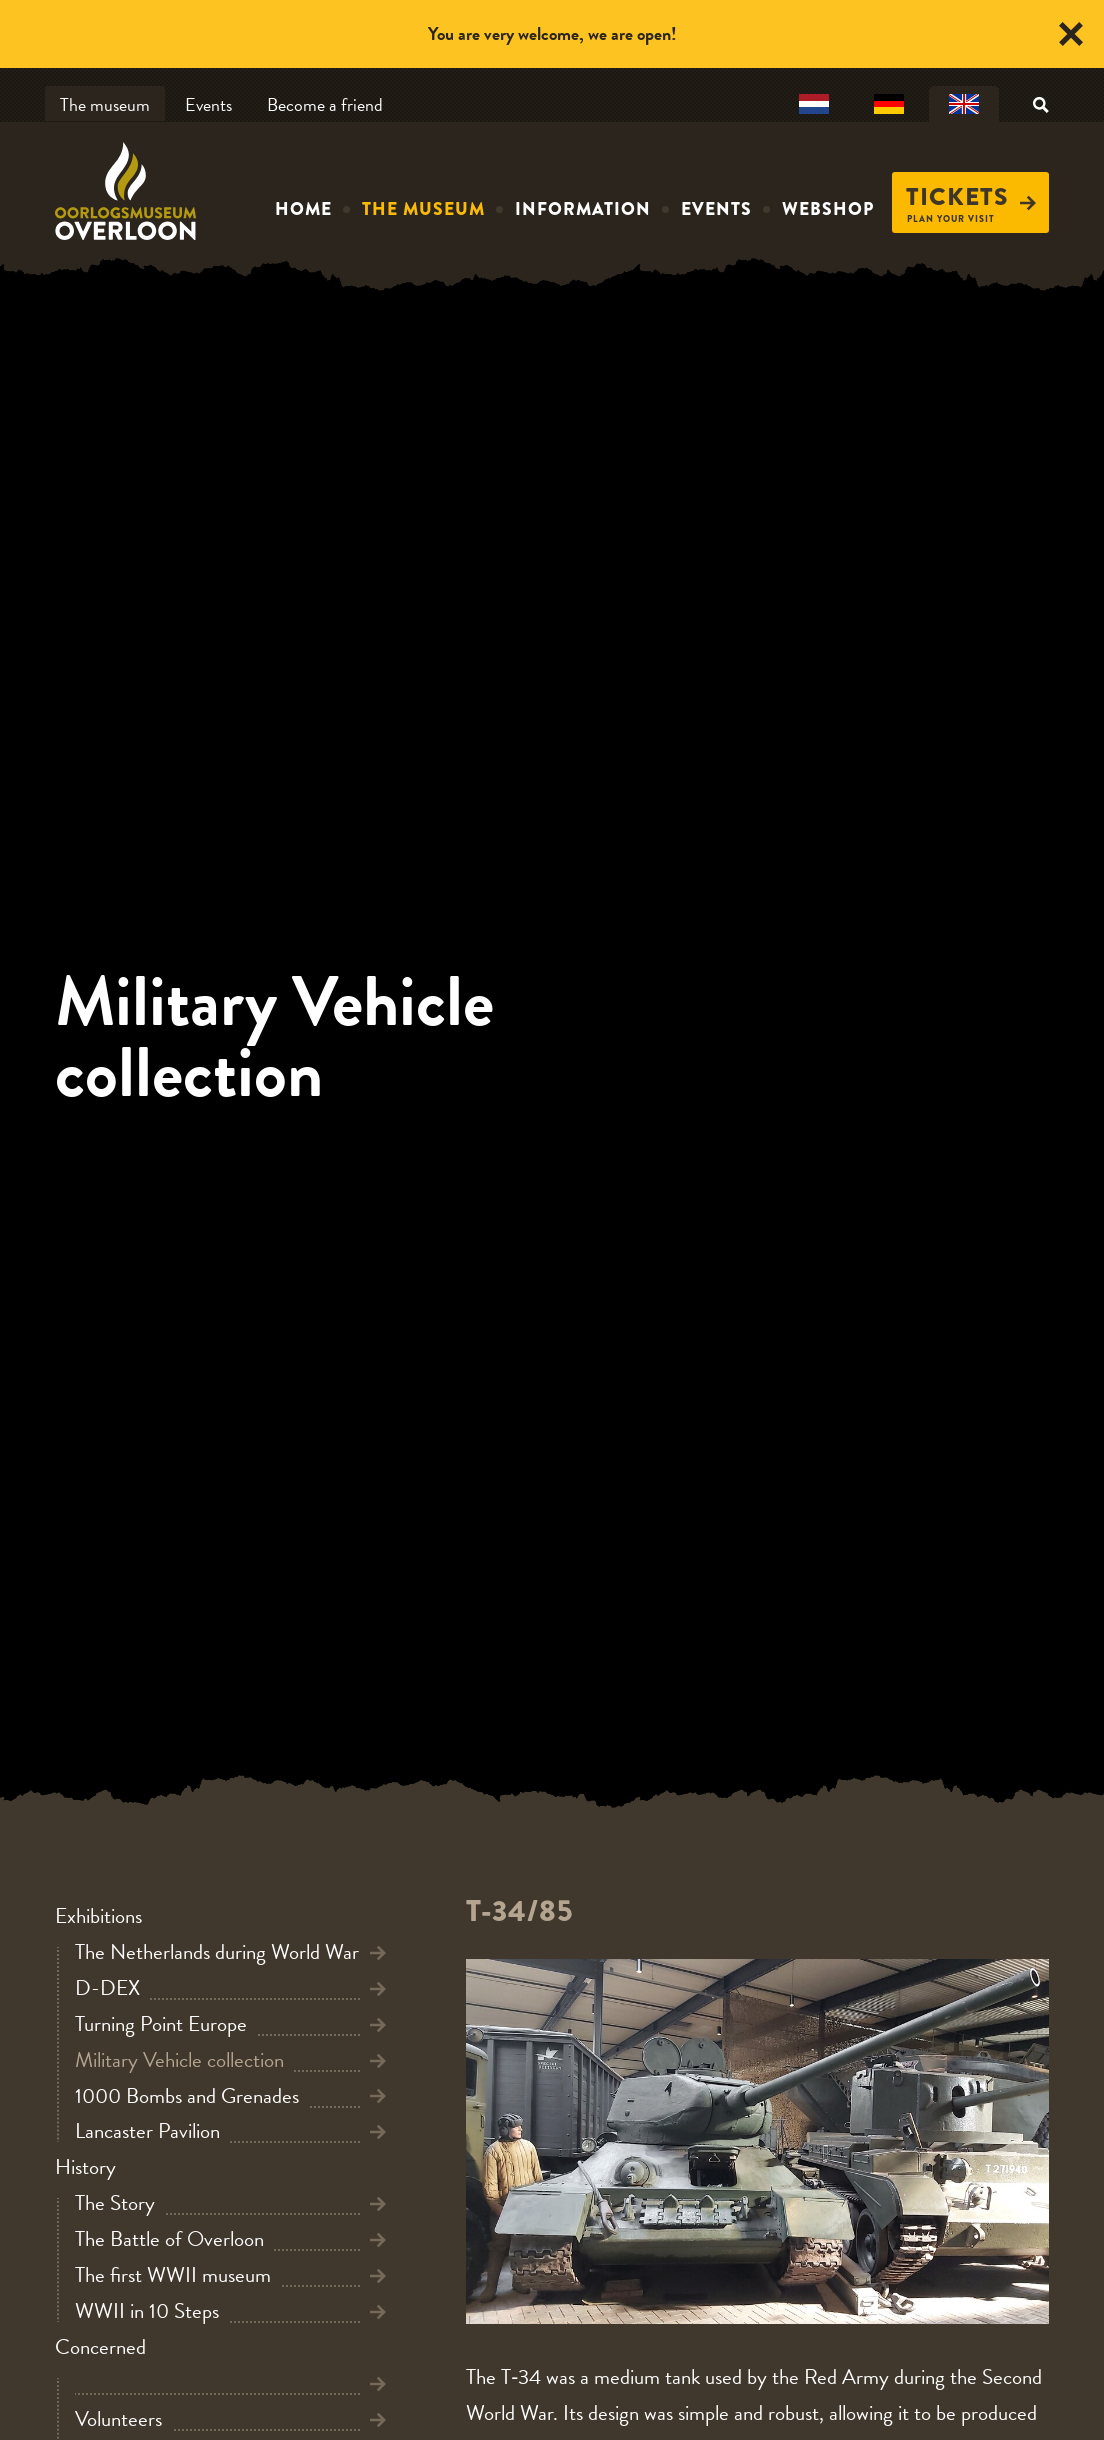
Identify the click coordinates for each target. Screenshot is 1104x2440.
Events (208, 104)
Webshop (828, 209)
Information (583, 209)
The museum (105, 104)
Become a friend (325, 104)
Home (303, 209)
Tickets (971, 197)
